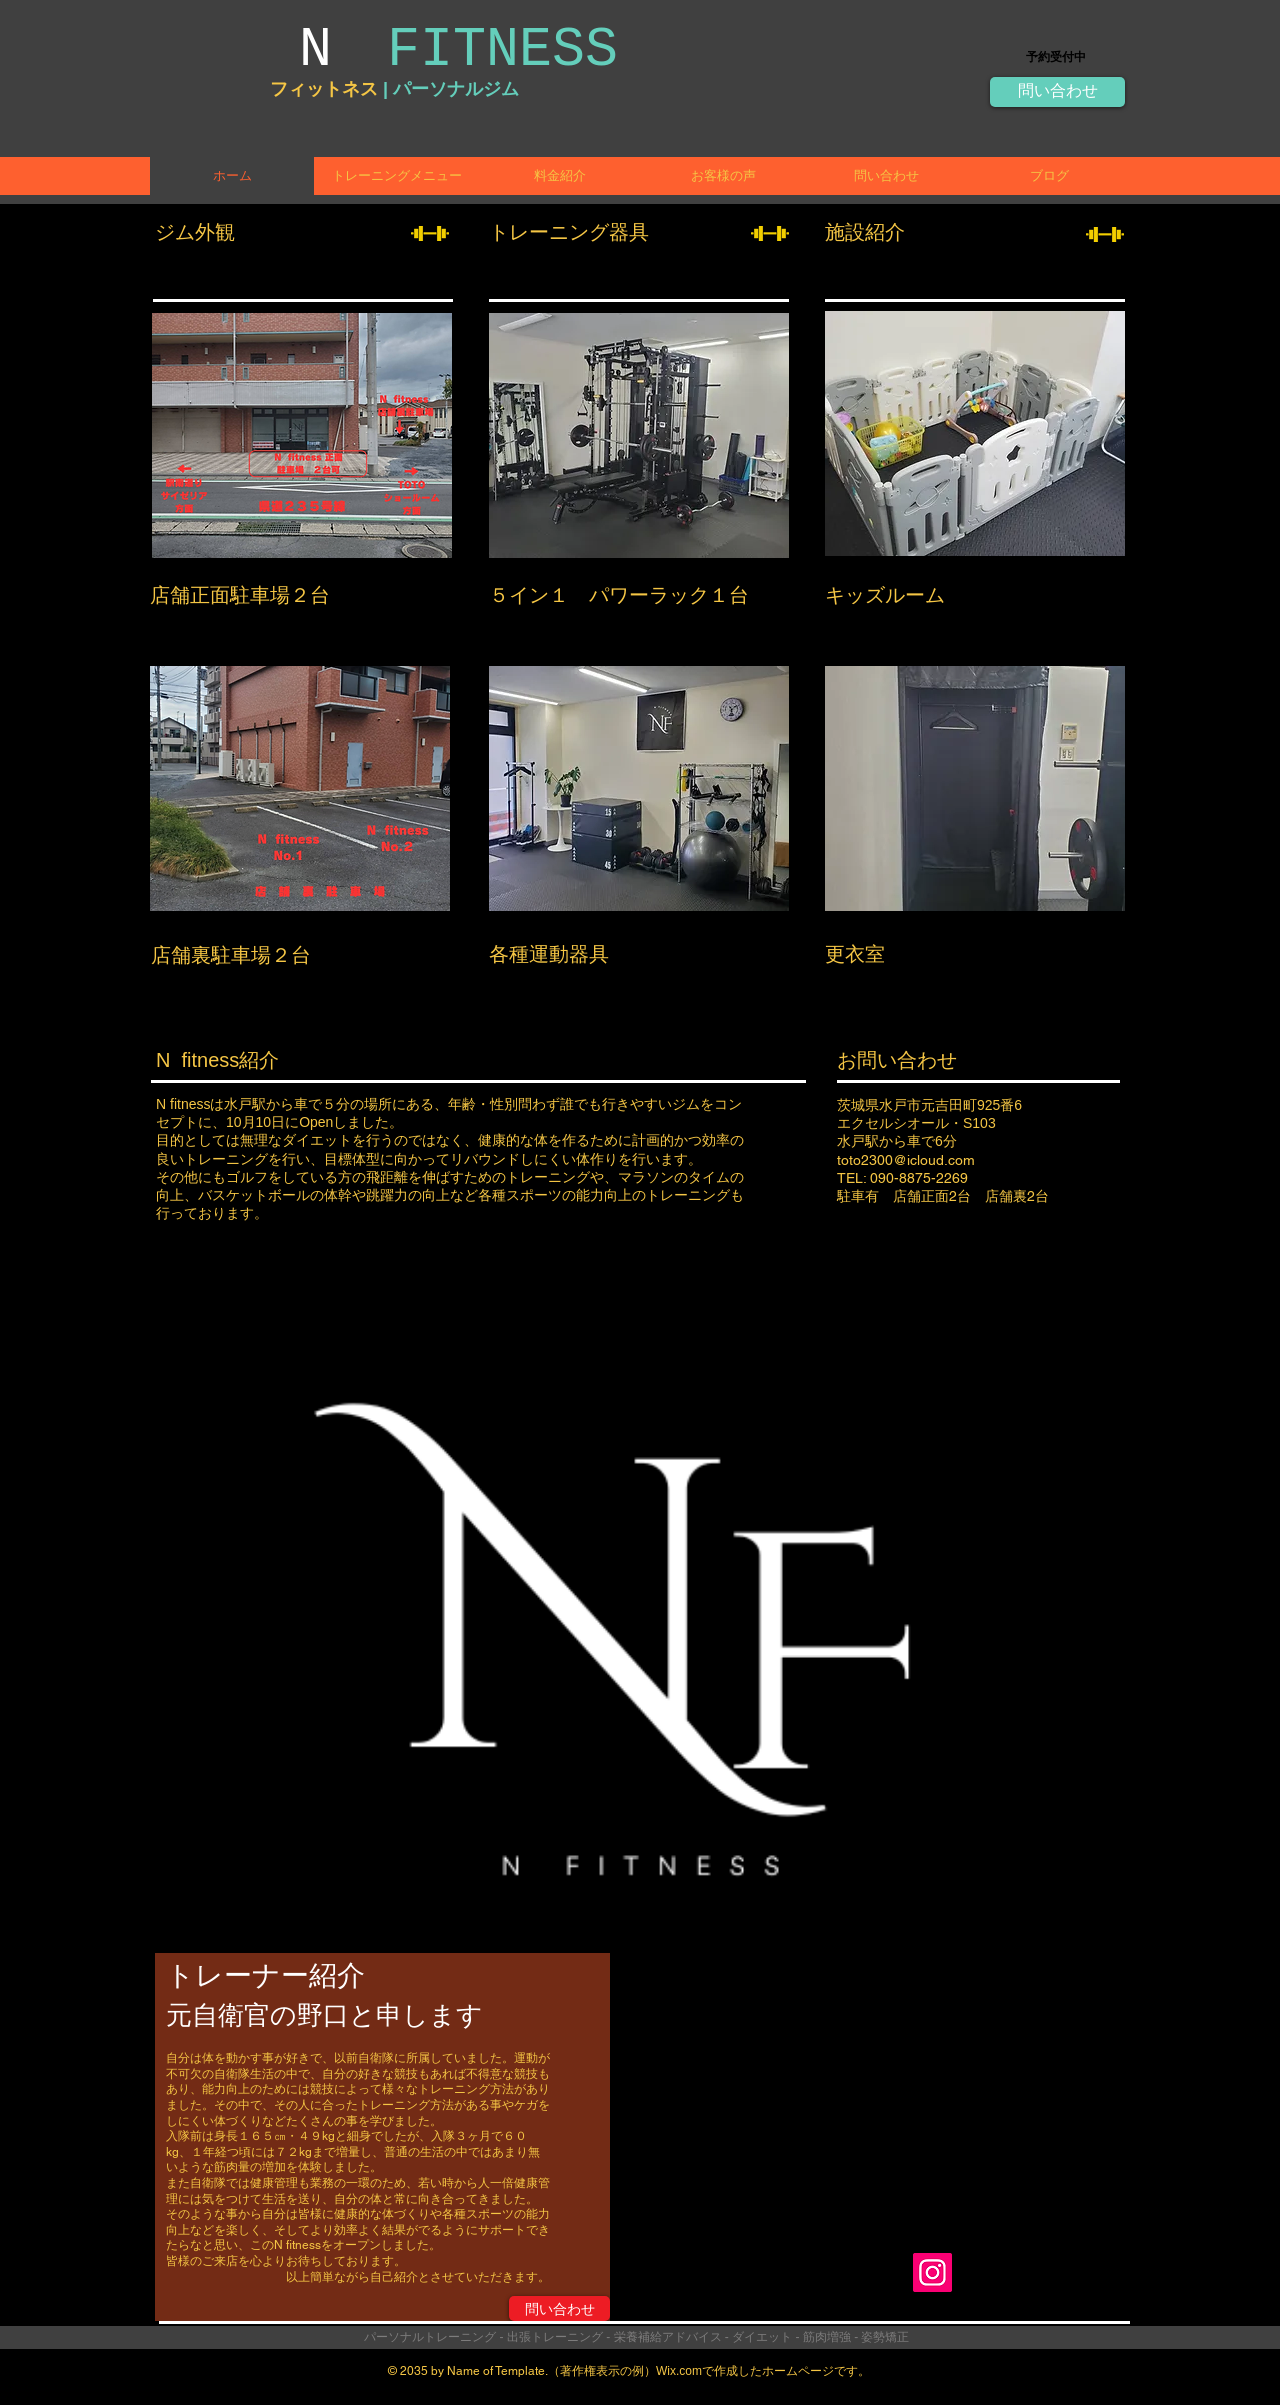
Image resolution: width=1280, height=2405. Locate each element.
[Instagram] (932, 2272)
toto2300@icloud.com (906, 1160)
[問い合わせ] (1057, 92)
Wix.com (679, 2371)
